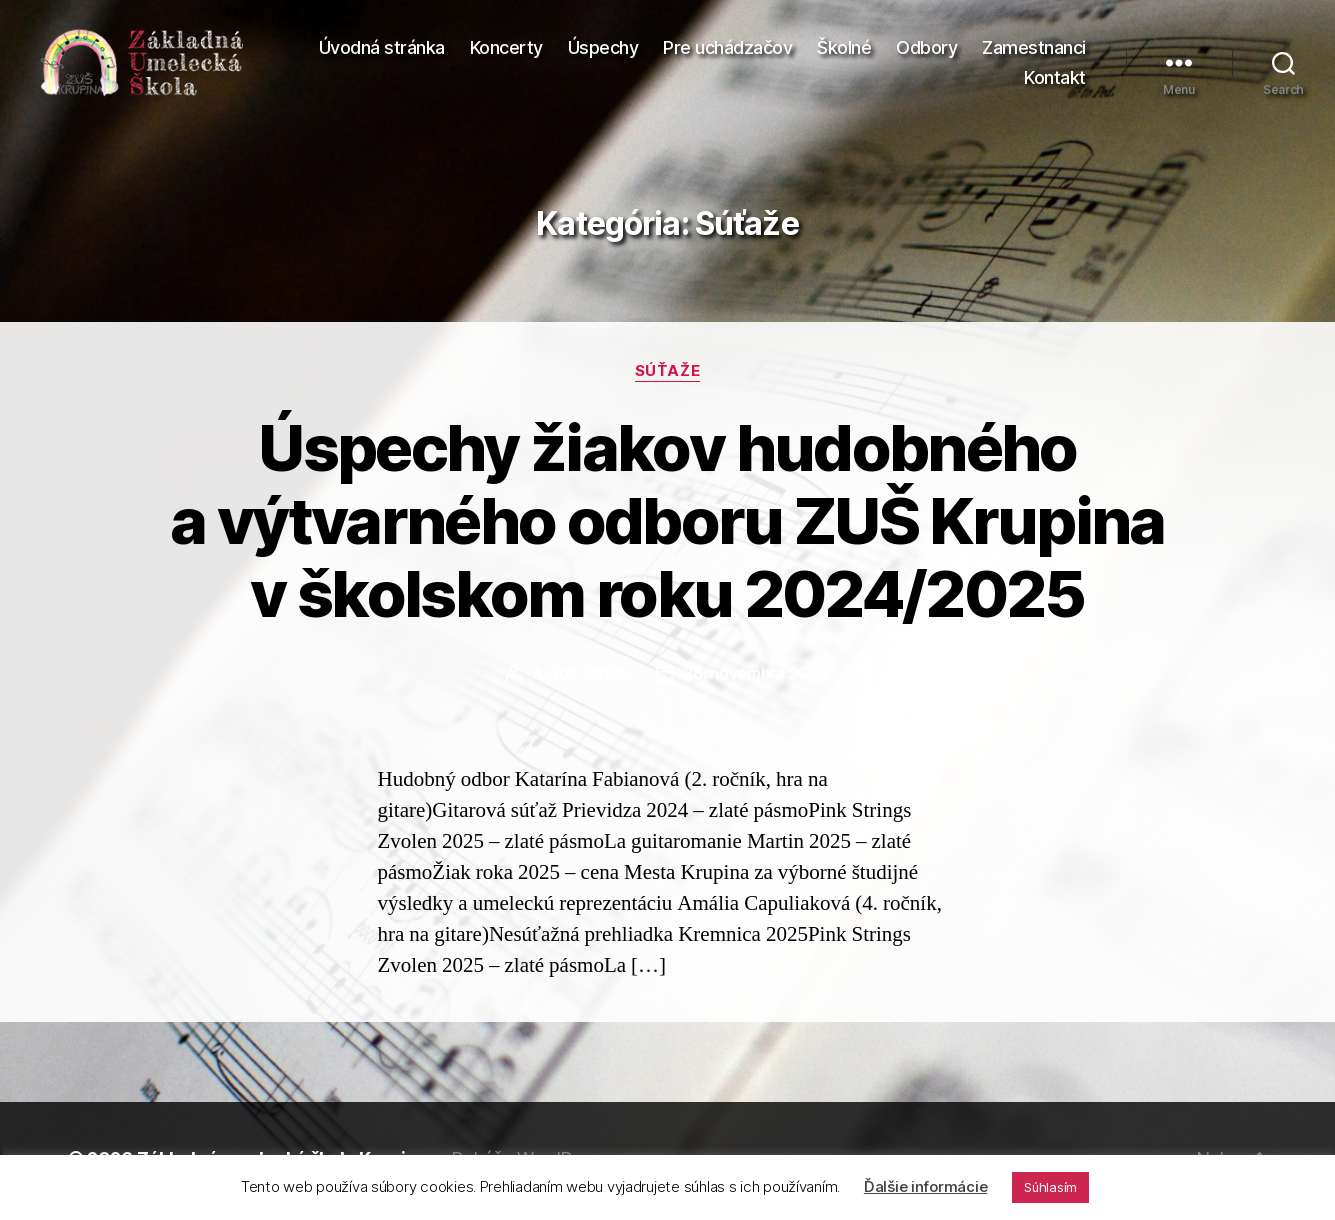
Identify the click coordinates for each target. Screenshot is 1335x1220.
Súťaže (667, 377)
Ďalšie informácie (925, 1186)
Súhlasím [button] (1050, 1187)
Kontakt (1055, 80)
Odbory (926, 50)
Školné (844, 50)
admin (604, 678)
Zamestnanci (1034, 50)
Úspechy (603, 50)
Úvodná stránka (382, 50)
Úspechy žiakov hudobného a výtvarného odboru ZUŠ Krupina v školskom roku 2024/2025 (667, 525)
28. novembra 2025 (755, 678)
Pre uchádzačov (727, 50)
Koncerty (506, 50)
